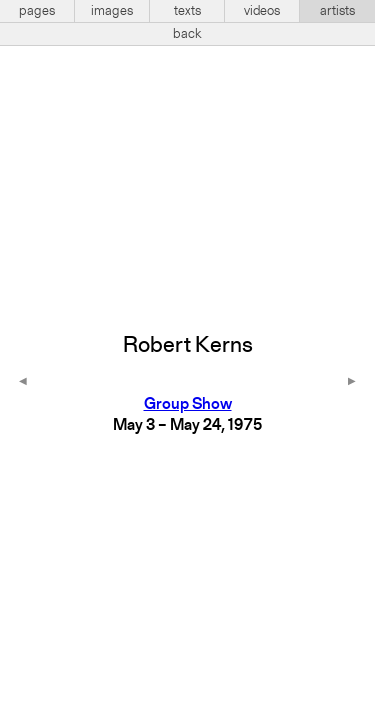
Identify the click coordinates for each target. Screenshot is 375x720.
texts (187, 11)
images (112, 11)
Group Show (188, 405)
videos (262, 11)
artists (337, 11)
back (187, 34)
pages (37, 11)
